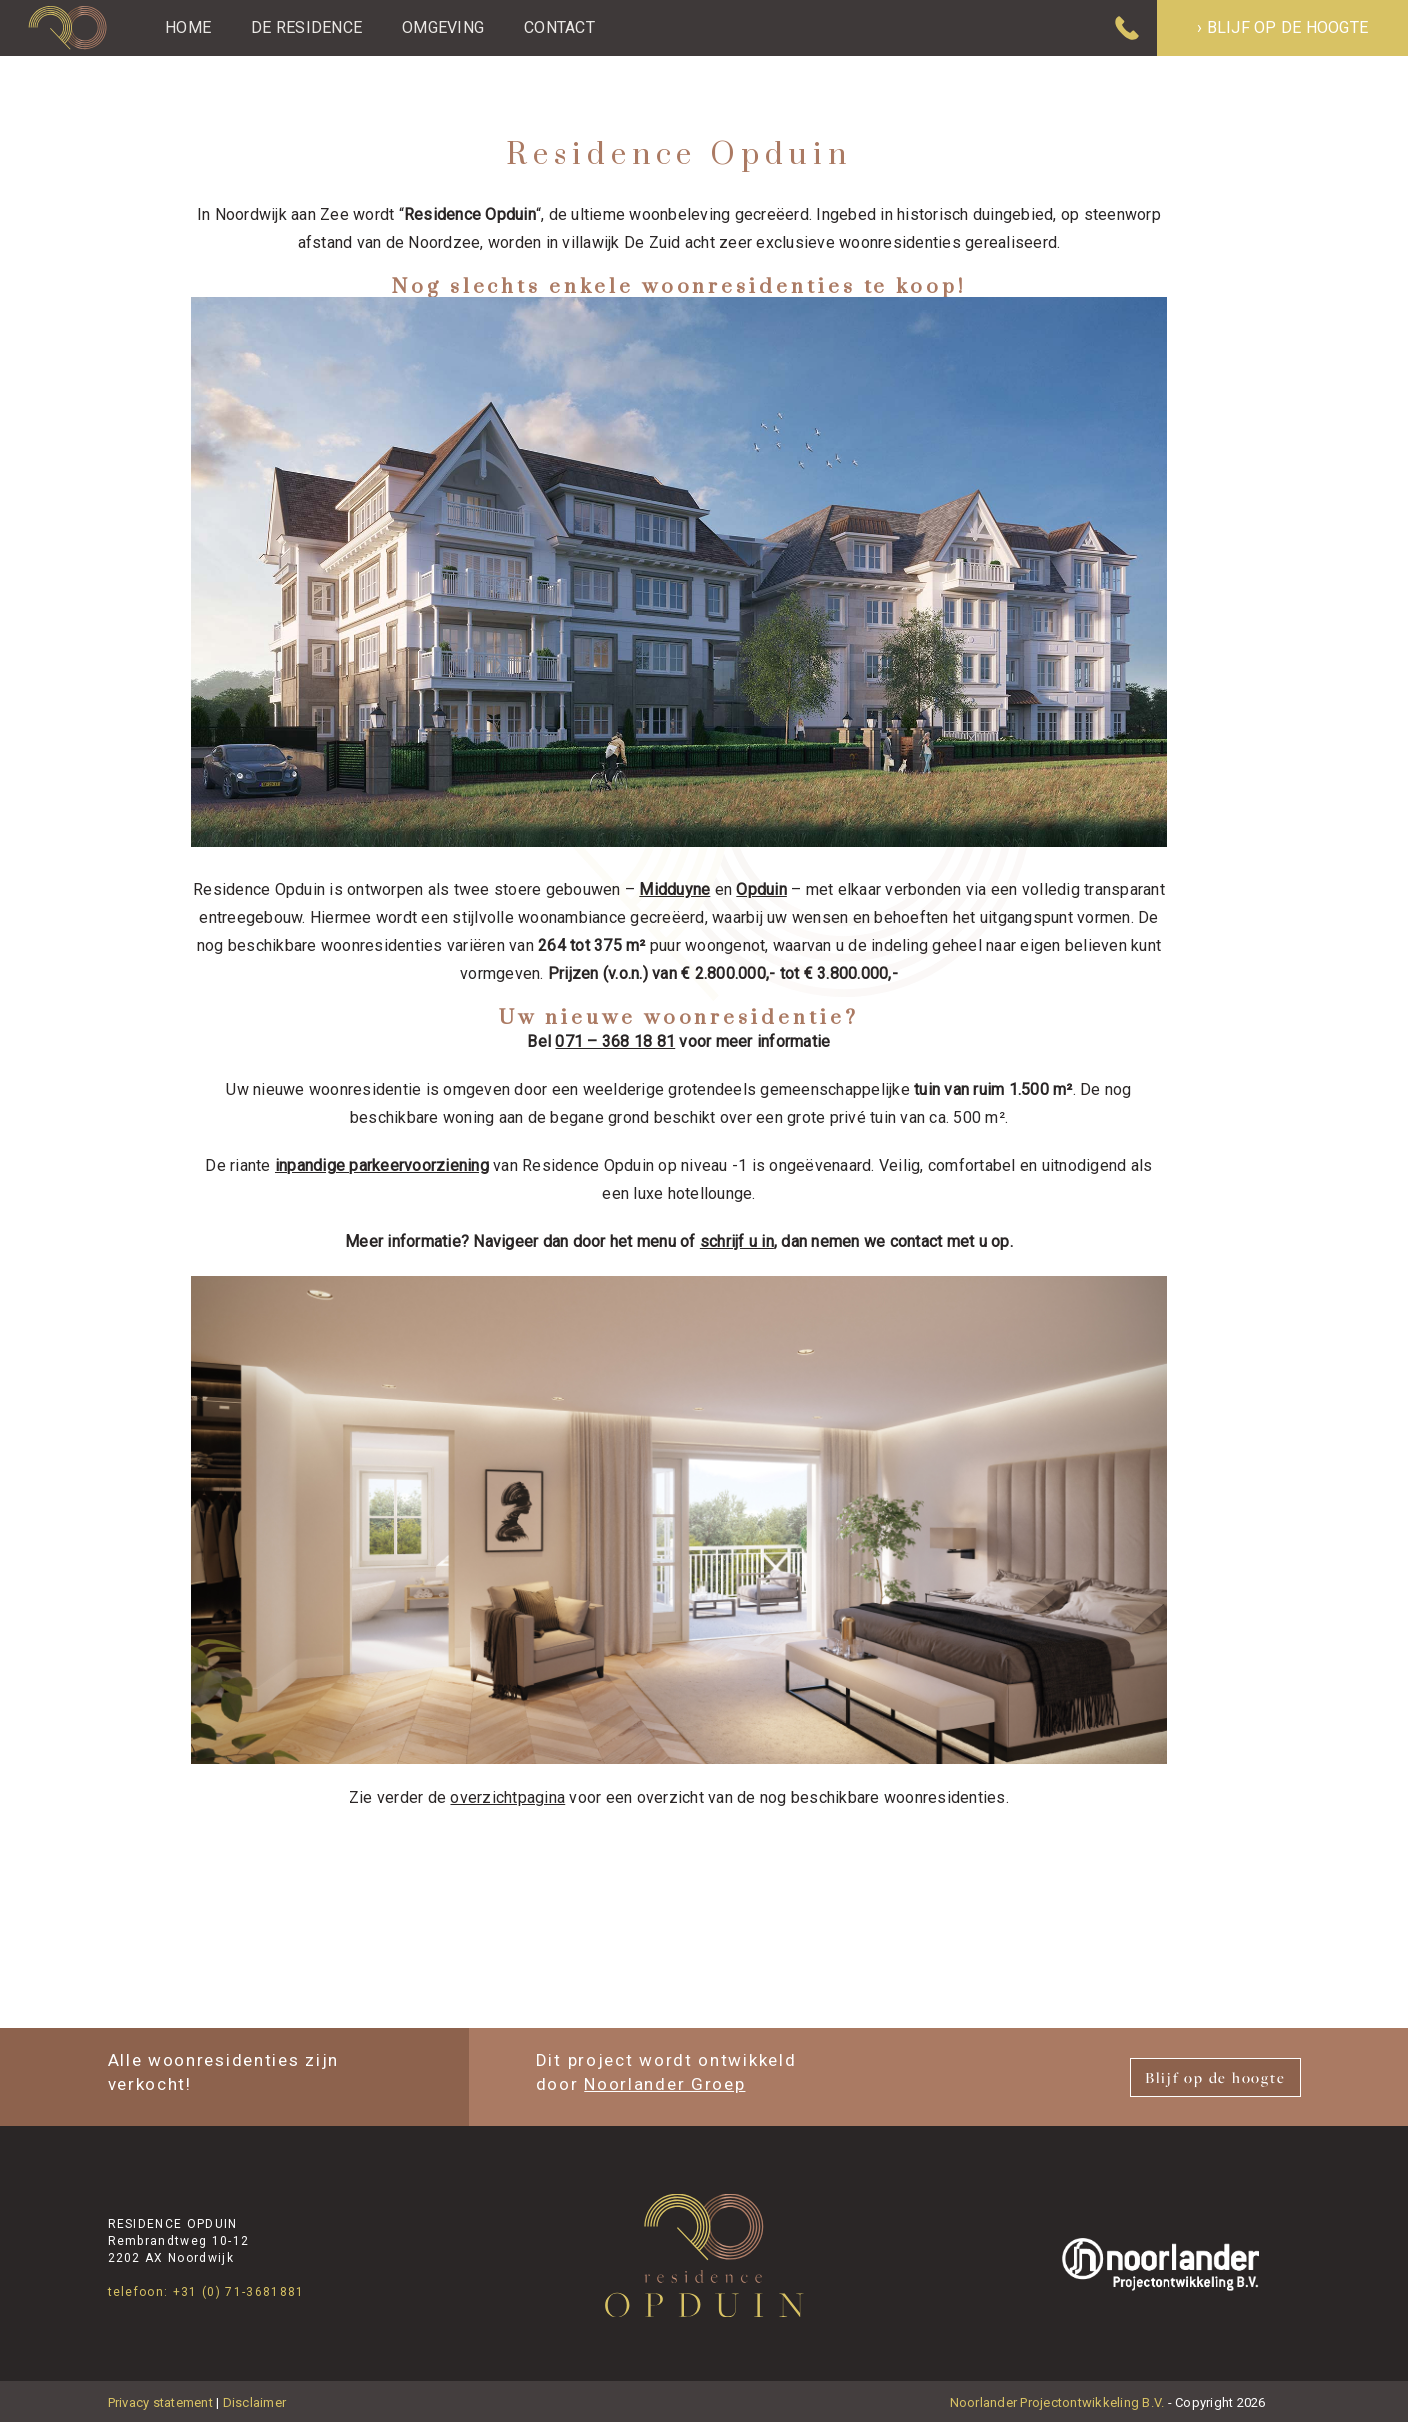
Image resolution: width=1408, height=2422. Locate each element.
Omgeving (443, 27)
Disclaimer (255, 2402)
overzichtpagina (507, 1797)
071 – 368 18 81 (615, 1041)
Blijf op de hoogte (1215, 2077)
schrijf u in (737, 1241)
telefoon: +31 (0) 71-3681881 (206, 2292)
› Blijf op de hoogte (1282, 27)
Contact (559, 27)
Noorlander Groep (664, 2084)
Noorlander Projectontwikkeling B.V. (1057, 2402)
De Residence (306, 27)
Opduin (761, 889)
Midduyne (674, 889)
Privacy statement (160, 2402)
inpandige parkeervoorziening (382, 1165)
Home (188, 27)
